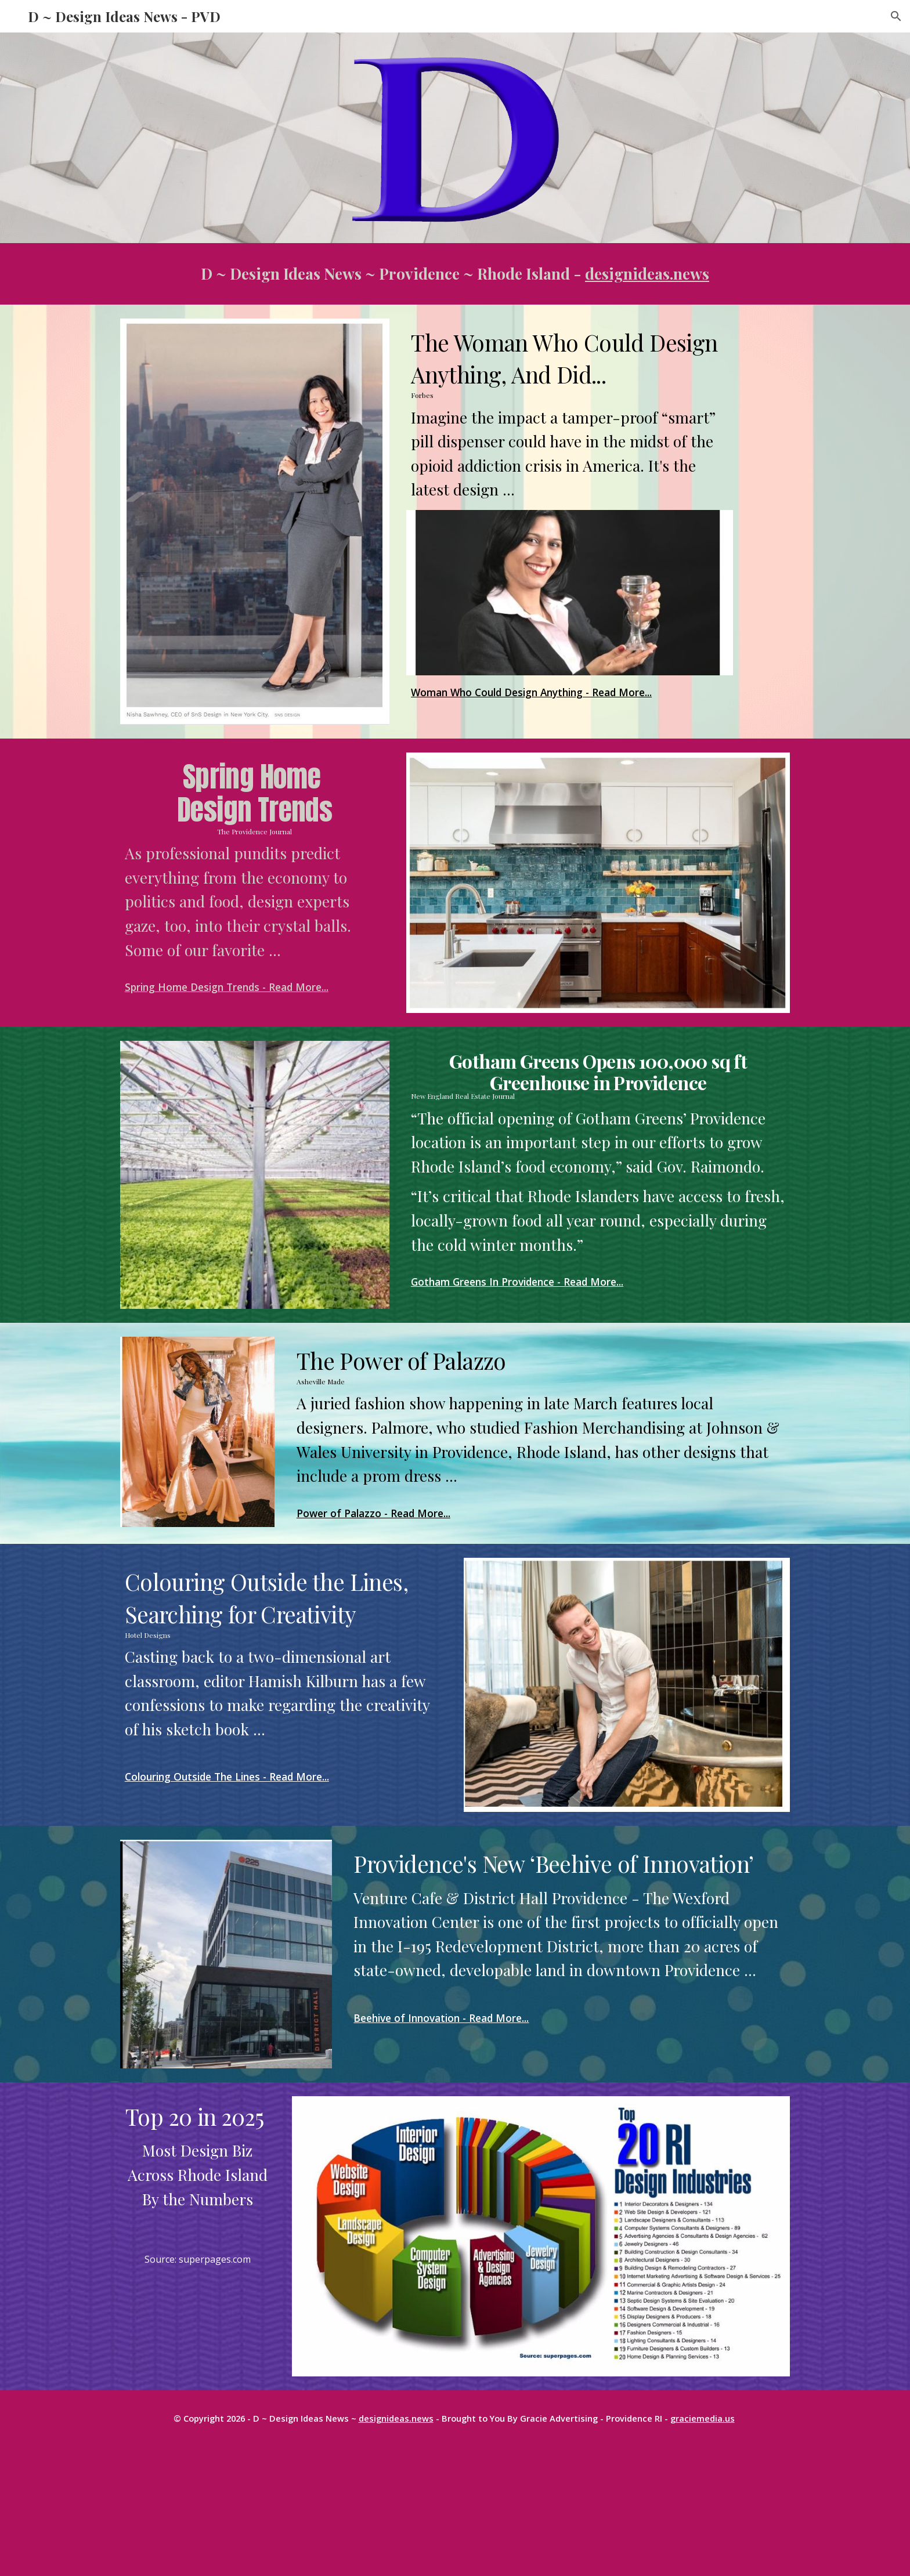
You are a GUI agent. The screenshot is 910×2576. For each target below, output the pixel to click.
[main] (455, 274)
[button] (896, 16)
